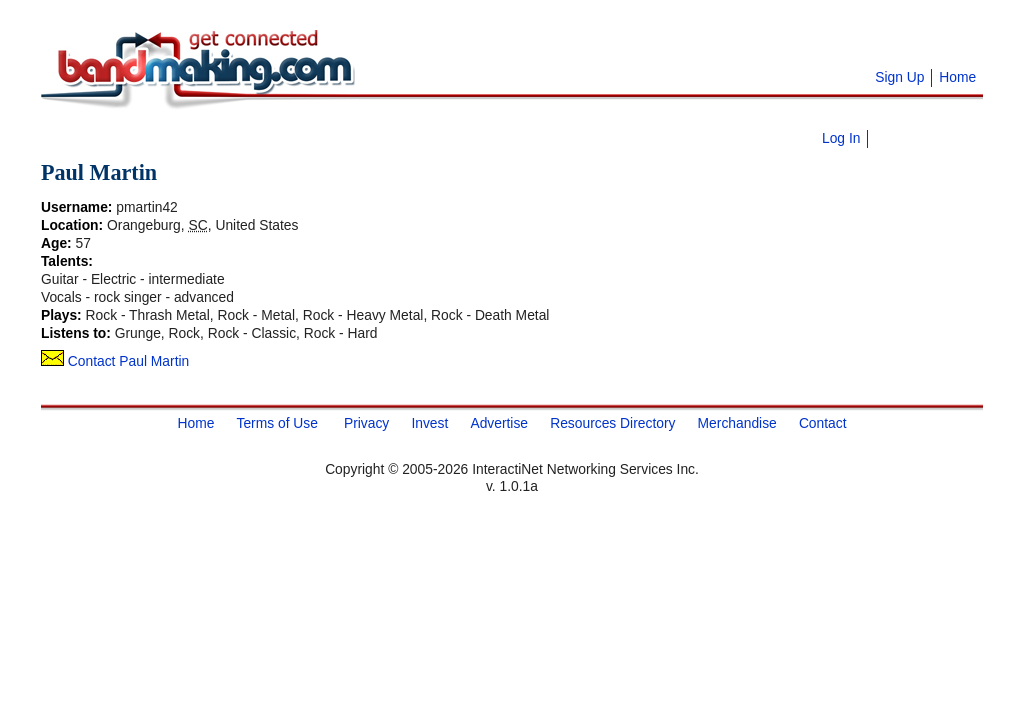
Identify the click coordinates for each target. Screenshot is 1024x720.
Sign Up (899, 77)
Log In (841, 138)
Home (957, 77)
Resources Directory (612, 423)
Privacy (366, 423)
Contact (823, 423)
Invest (429, 423)
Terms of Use (276, 423)
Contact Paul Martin (115, 361)
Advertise (499, 423)
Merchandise (737, 423)
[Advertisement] (611, 40)
